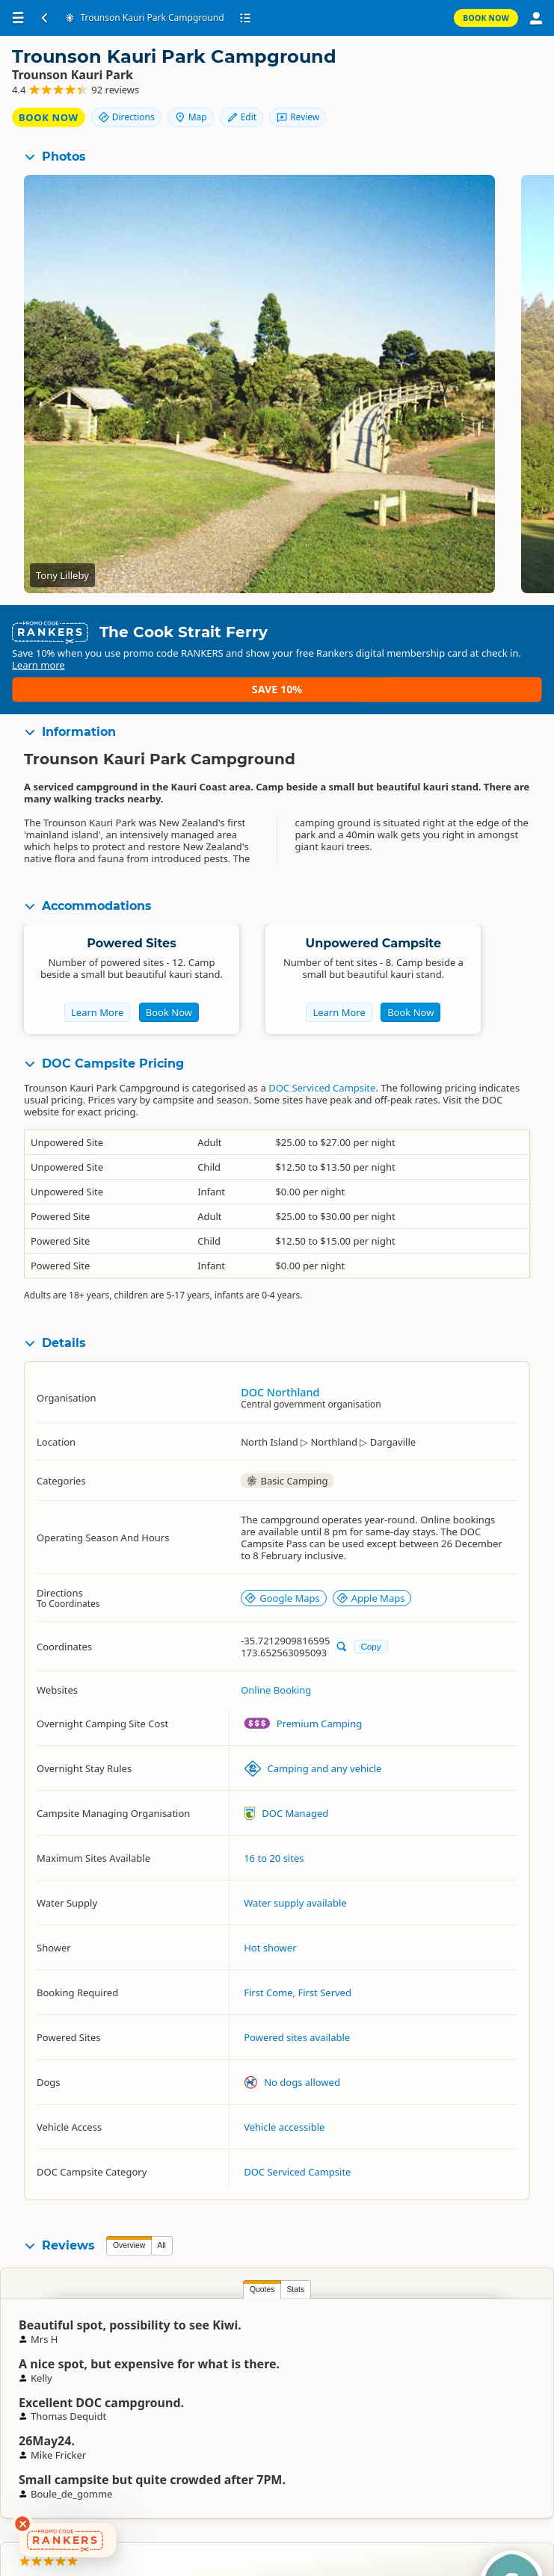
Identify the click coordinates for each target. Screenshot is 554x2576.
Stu (486, 2349)
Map (506, 69)
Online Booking (276, 1687)
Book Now (486, 18)
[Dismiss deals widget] (22, 2523)
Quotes (128, 2287)
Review (501, 94)
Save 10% (498, 680)
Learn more (181, 686)
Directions (442, 69)
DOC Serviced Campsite (321, 1086)
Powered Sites (131, 940)
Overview (129, 2243)
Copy (370, 1644)
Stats (162, 2287)
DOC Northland (280, 1389)
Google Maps (282, 1595)
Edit (445, 94)
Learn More (97, 1010)
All (161, 2243)
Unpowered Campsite (374, 940)
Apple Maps (370, 1595)
